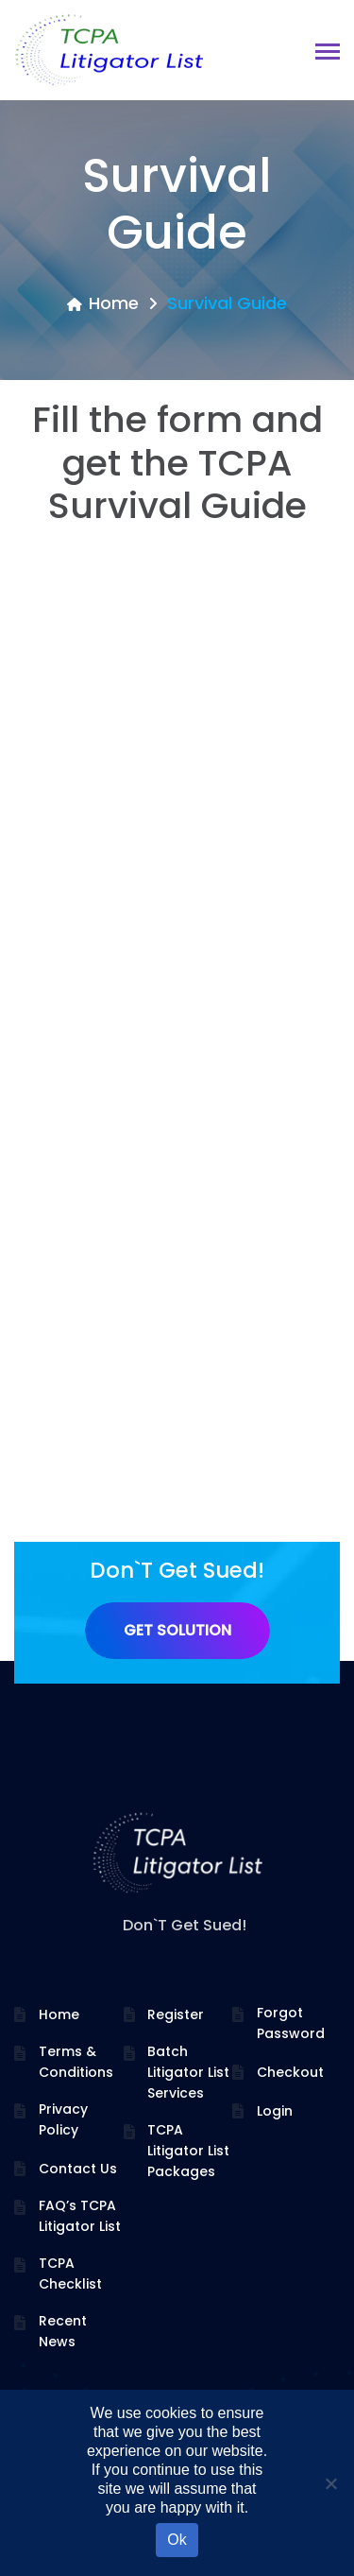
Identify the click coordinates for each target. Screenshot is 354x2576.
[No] (330, 2483)
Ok (176, 2540)
